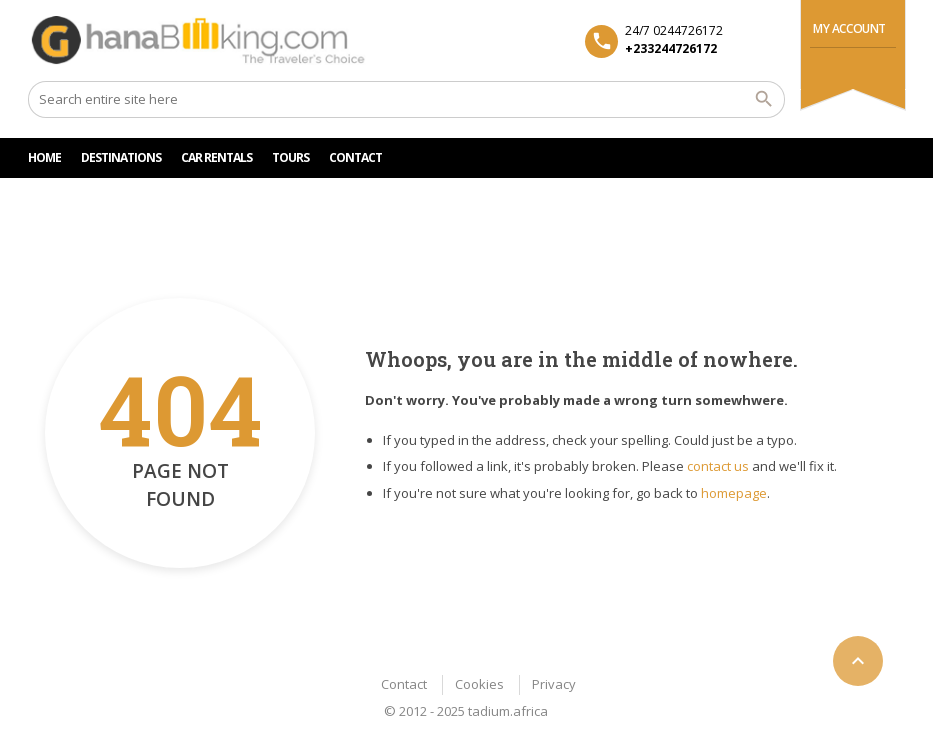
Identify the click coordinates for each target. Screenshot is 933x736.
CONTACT (355, 157)
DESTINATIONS (121, 157)
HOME (44, 157)
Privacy (554, 684)
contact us (718, 466)
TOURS (290, 157)
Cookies (479, 684)
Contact (404, 684)
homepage (734, 493)
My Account (849, 28)
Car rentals (216, 157)
